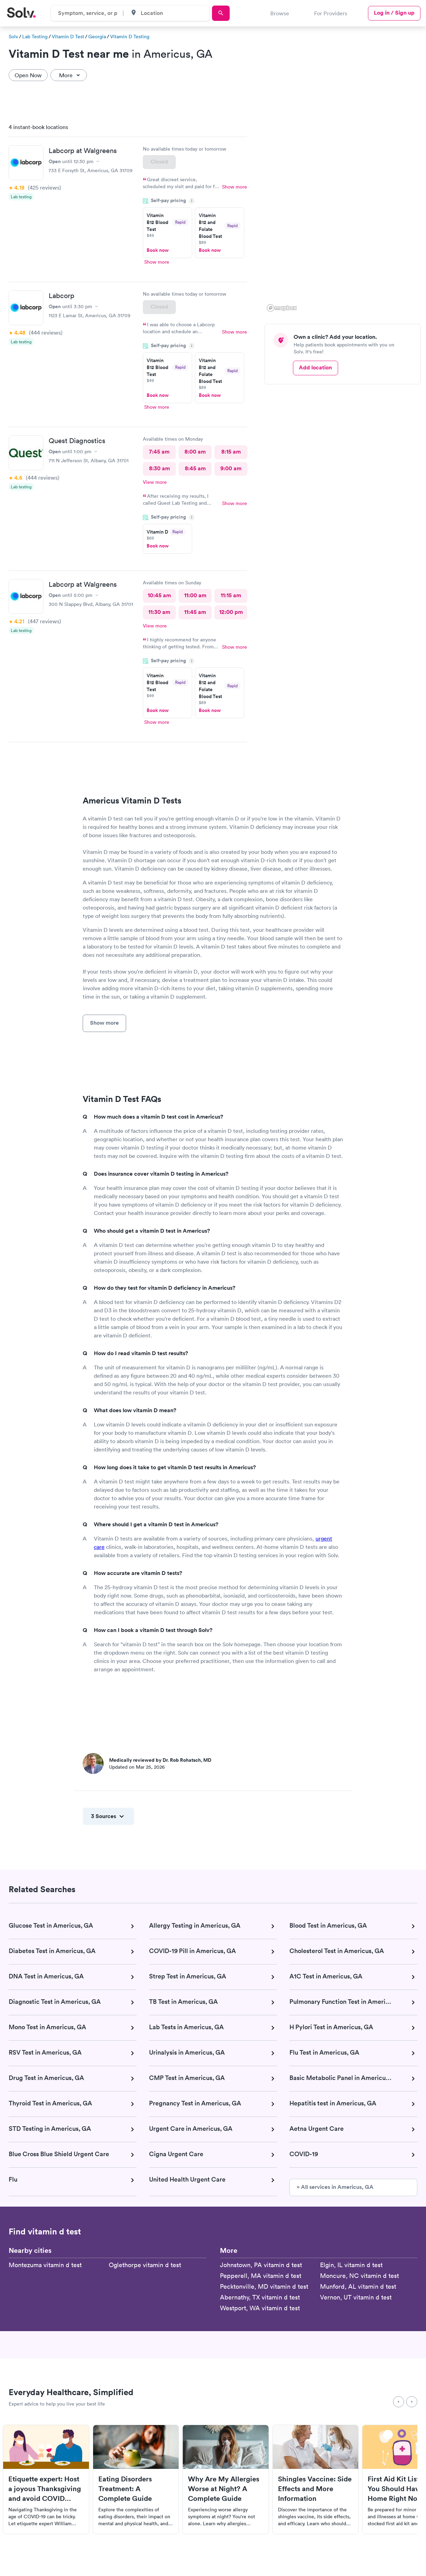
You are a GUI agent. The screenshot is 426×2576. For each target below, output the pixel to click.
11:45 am (195, 612)
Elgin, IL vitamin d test (351, 2265)
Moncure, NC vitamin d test (359, 2276)
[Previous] (398, 2401)
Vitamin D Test (68, 36)
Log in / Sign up (394, 12)
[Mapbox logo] (282, 308)
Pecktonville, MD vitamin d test (264, 2286)
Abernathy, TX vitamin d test (260, 2297)
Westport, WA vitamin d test (260, 2308)
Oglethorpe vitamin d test (145, 2265)
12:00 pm (231, 612)
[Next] (411, 2401)
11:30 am (159, 612)
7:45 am (159, 451)
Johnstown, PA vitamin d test (261, 2265)
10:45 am (159, 595)
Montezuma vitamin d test (45, 2265)
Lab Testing (35, 36)
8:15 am (231, 451)
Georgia (97, 36)
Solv (13, 36)
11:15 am (231, 595)
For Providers (330, 13)
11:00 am (195, 595)
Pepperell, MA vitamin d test (260, 2276)
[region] (345, 215)
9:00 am (230, 468)
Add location (315, 367)
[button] (345, 147)
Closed (159, 161)
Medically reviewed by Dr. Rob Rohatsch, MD (160, 1760)
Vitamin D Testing (129, 36)
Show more (234, 187)
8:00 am (195, 451)
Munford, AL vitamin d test (358, 2286)
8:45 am (195, 468)
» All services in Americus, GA (335, 2187)
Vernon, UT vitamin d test (356, 2297)
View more (155, 482)
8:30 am (159, 468)
